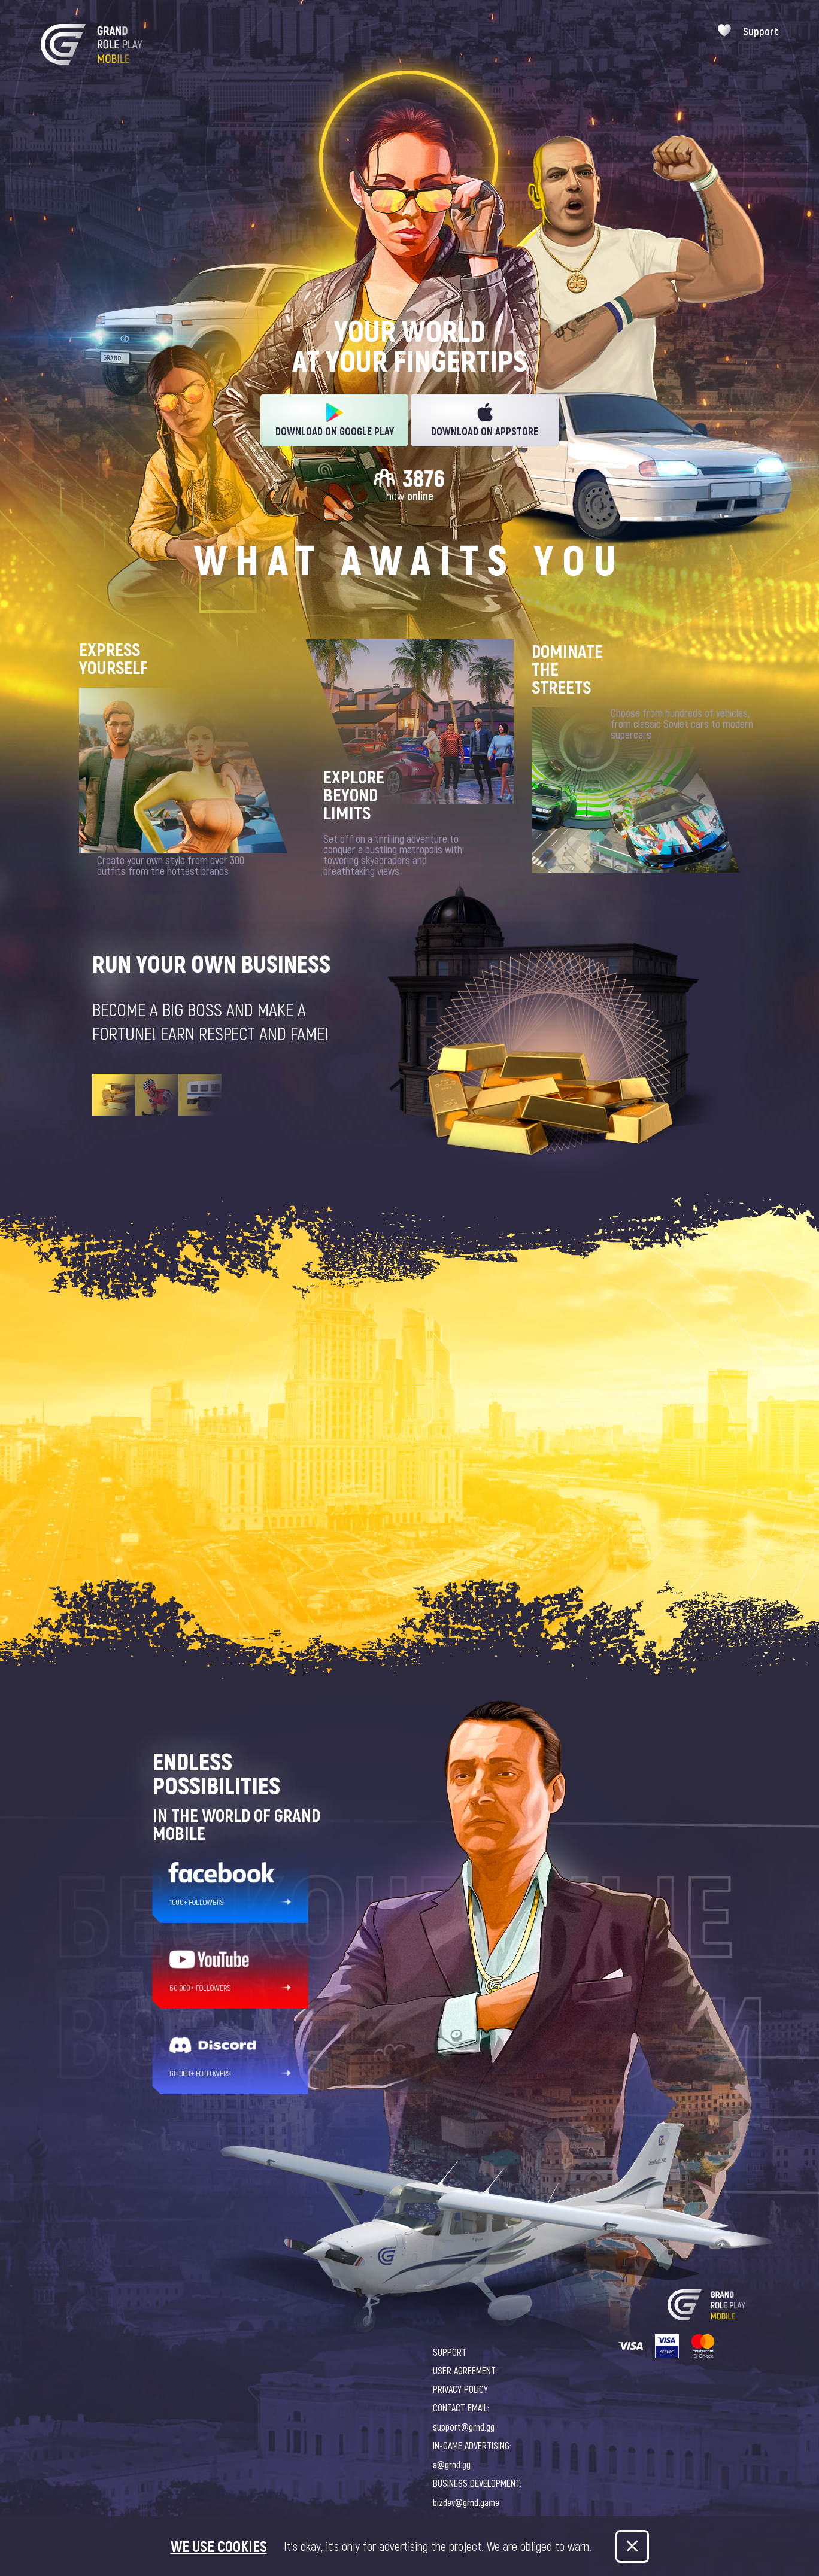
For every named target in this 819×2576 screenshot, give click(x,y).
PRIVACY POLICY (460, 2389)
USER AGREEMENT (464, 2370)
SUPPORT (449, 2352)
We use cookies (219, 2546)
